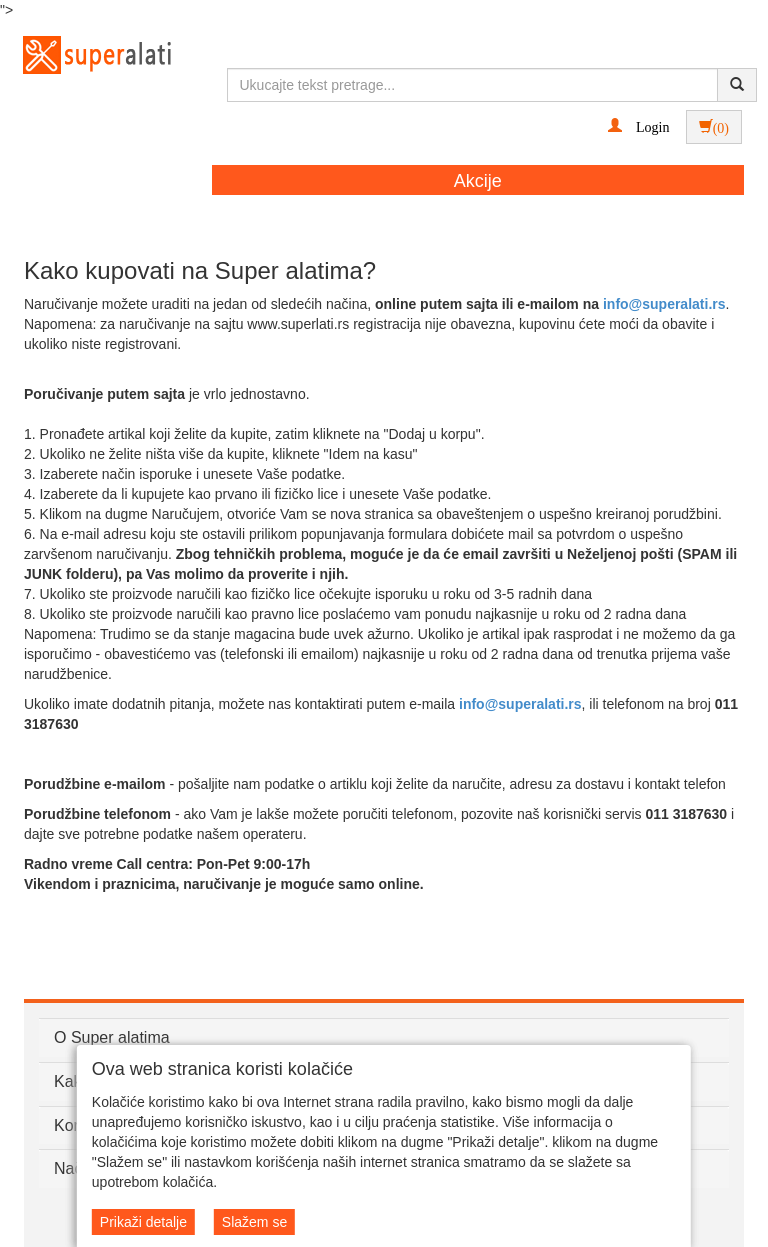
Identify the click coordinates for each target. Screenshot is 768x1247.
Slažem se (254, 1222)
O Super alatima (112, 1037)
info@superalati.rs (664, 304)
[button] (638, 126)
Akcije (478, 181)
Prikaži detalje (143, 1222)
